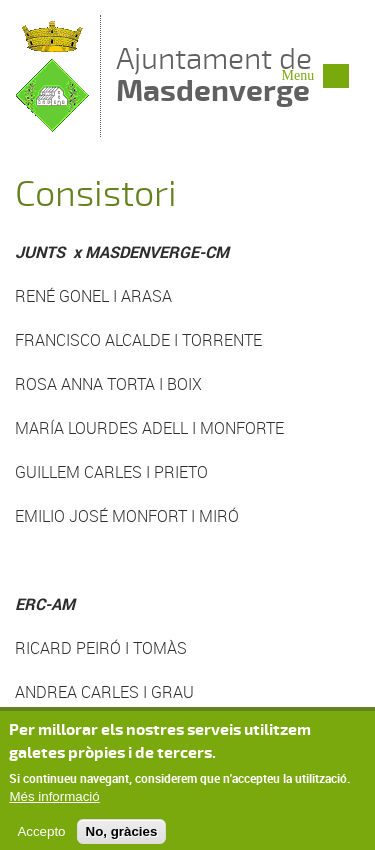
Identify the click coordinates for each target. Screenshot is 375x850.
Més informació (54, 804)
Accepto (41, 838)
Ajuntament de (214, 74)
